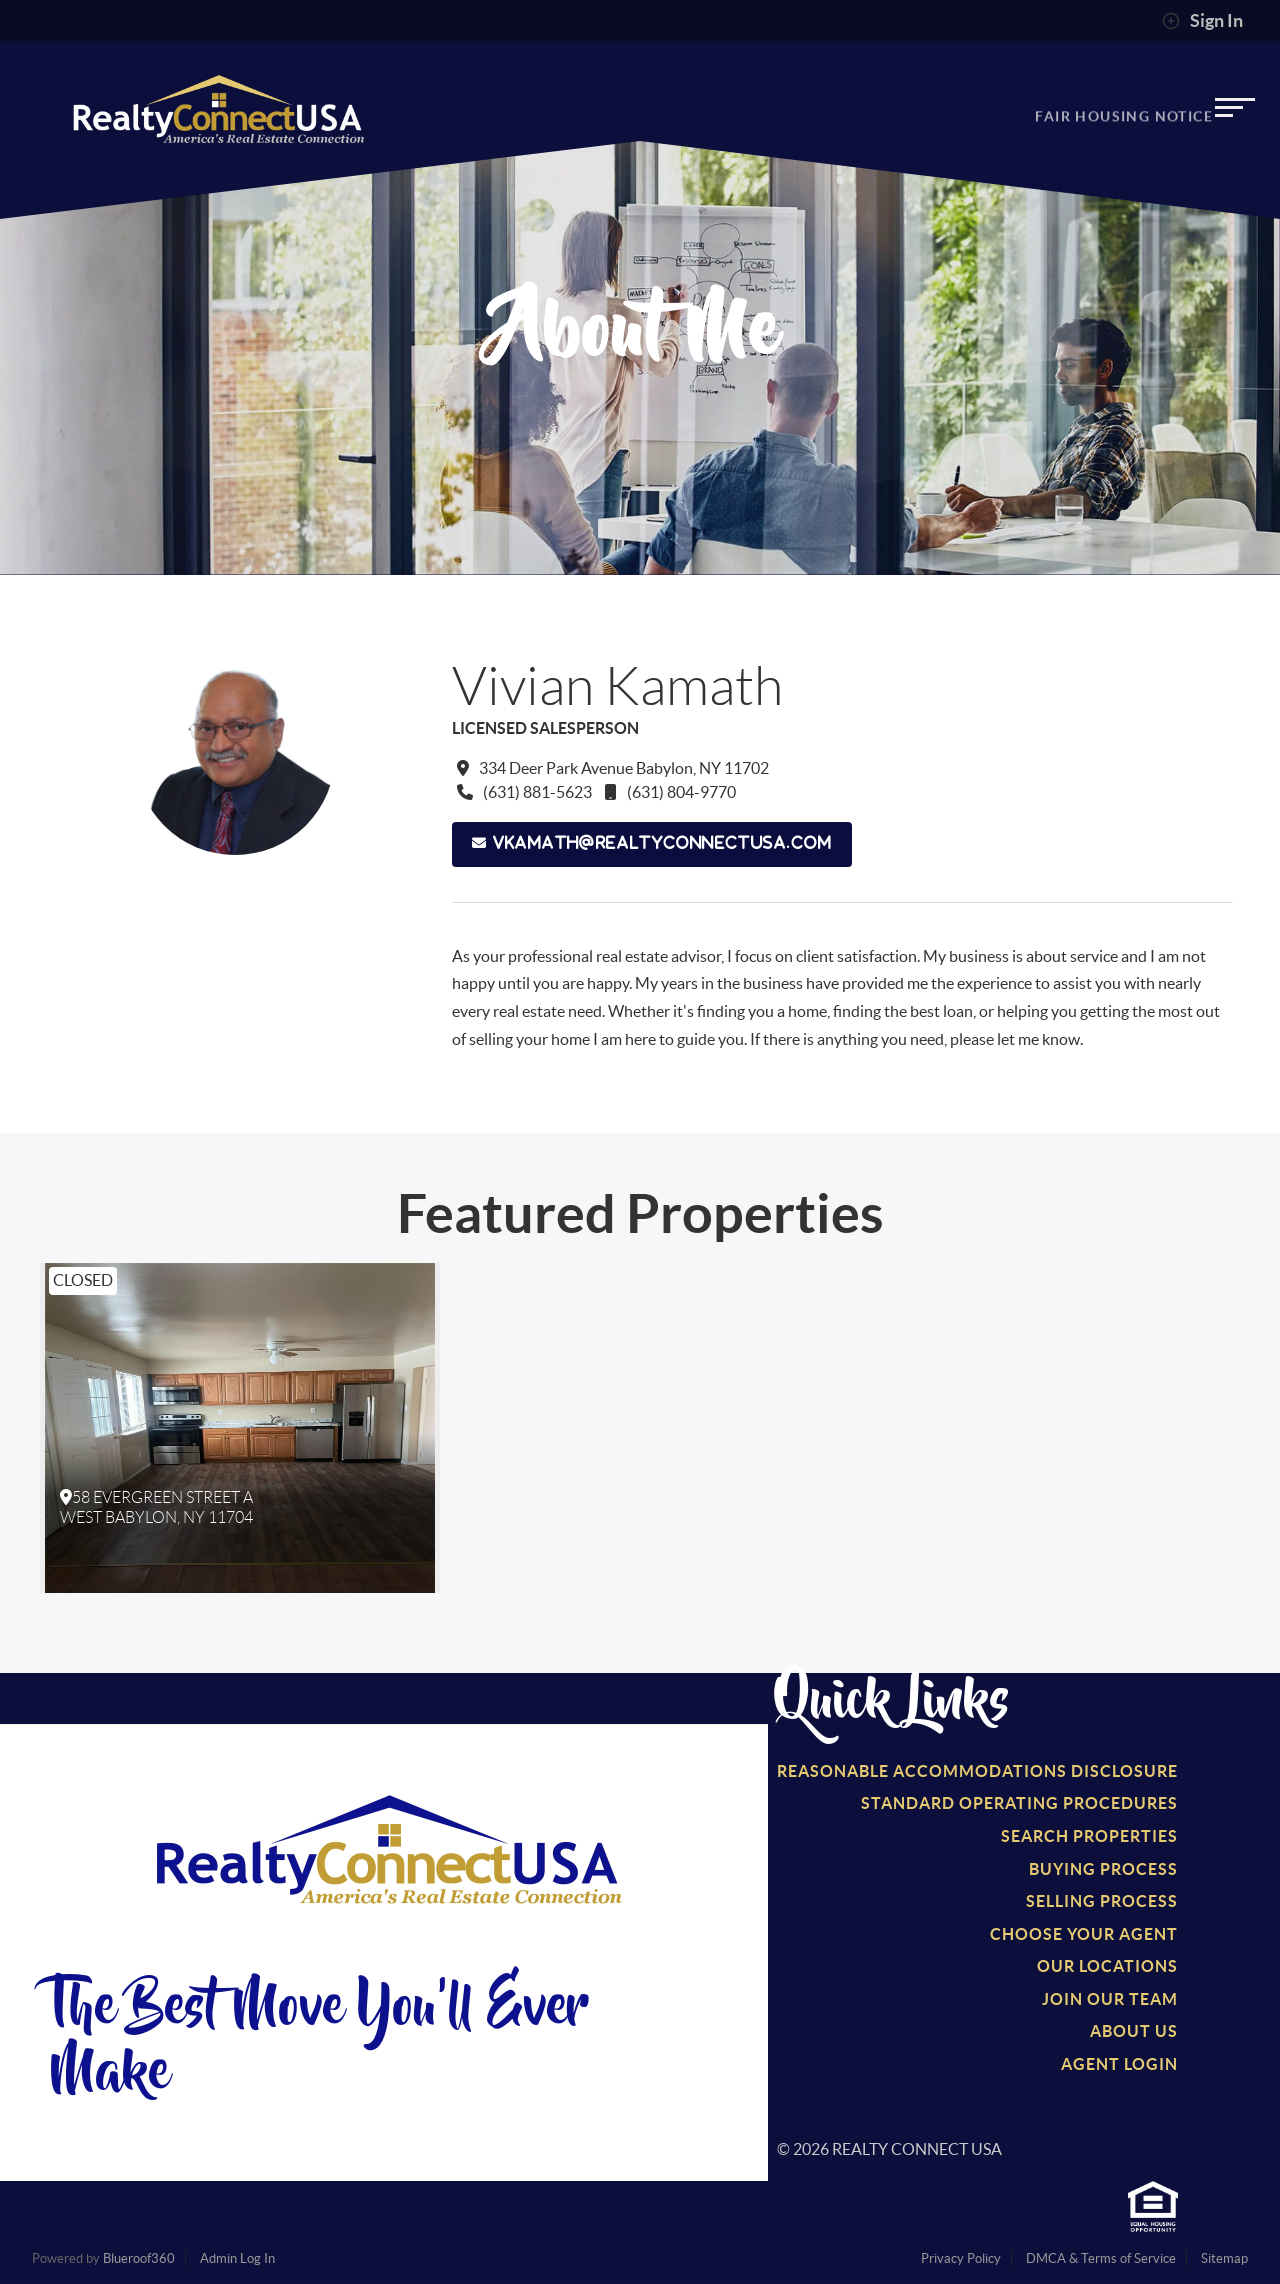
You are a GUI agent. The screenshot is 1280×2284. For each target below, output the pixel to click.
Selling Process (1102, 1901)
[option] (240, 1428)
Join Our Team (1110, 1999)
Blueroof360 (139, 2258)
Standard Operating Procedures (1019, 1803)
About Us (1134, 2031)
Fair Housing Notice (1124, 123)
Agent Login (1119, 2064)
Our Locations (1107, 1966)
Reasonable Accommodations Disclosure (977, 1771)
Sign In (1202, 21)
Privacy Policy (961, 2258)
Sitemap (1224, 2258)
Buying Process (1103, 1869)
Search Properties (1089, 1836)
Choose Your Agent (1084, 1934)
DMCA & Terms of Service (1101, 2258)
